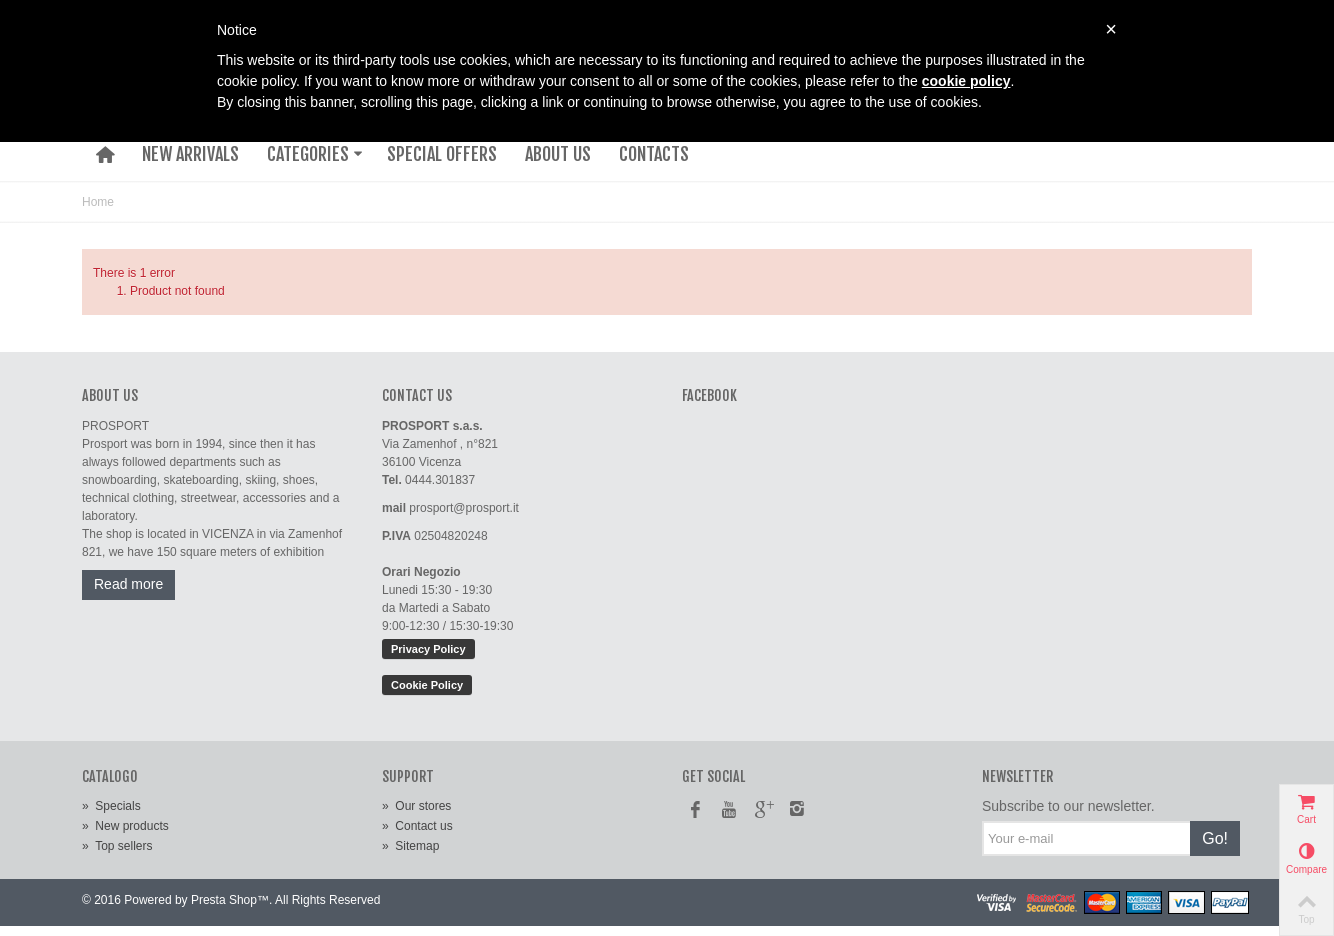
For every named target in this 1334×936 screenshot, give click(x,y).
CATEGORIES (315, 154)
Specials (111, 806)
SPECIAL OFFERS (442, 154)
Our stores (416, 806)
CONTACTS (654, 154)
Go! (1215, 838)
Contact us (417, 826)
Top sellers (117, 846)
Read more (128, 584)
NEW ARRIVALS (190, 154)
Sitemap (410, 846)
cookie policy (966, 81)
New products (125, 826)
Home (98, 202)
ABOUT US (558, 154)
